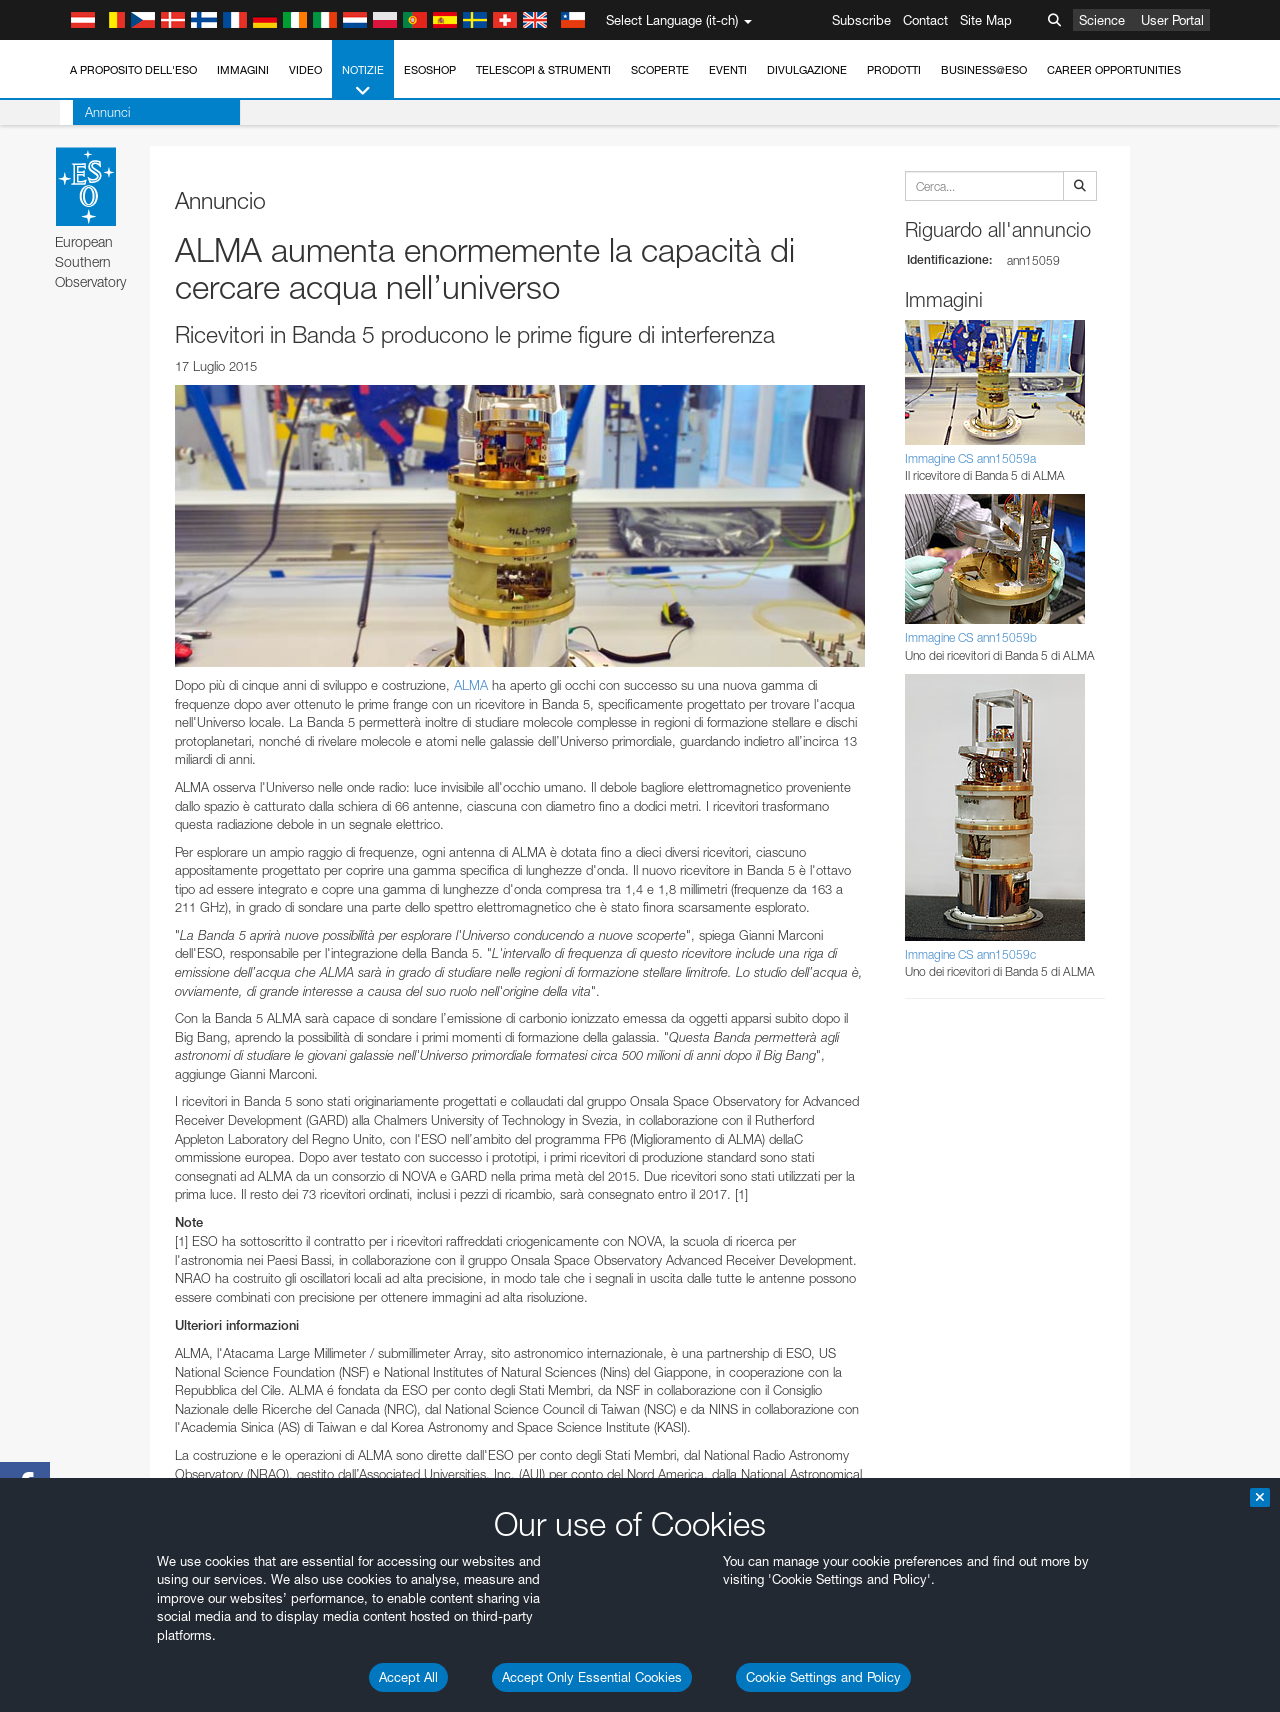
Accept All (408, 1677)
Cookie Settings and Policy (823, 1677)
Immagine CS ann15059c (970, 954)
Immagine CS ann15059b (971, 637)
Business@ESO (984, 70)
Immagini (243, 70)
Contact (925, 20)
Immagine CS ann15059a (970, 458)
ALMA (471, 685)
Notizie (363, 81)
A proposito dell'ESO (133, 70)
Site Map (986, 20)
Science (1102, 20)
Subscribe (861, 20)
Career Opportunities (1114, 70)
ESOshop (430, 70)
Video (305, 70)
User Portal (1172, 20)
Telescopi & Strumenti (543, 70)
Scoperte (660, 70)
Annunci (94, 112)
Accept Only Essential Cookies (592, 1677)
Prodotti (894, 70)
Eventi (728, 70)
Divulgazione (807, 70)
